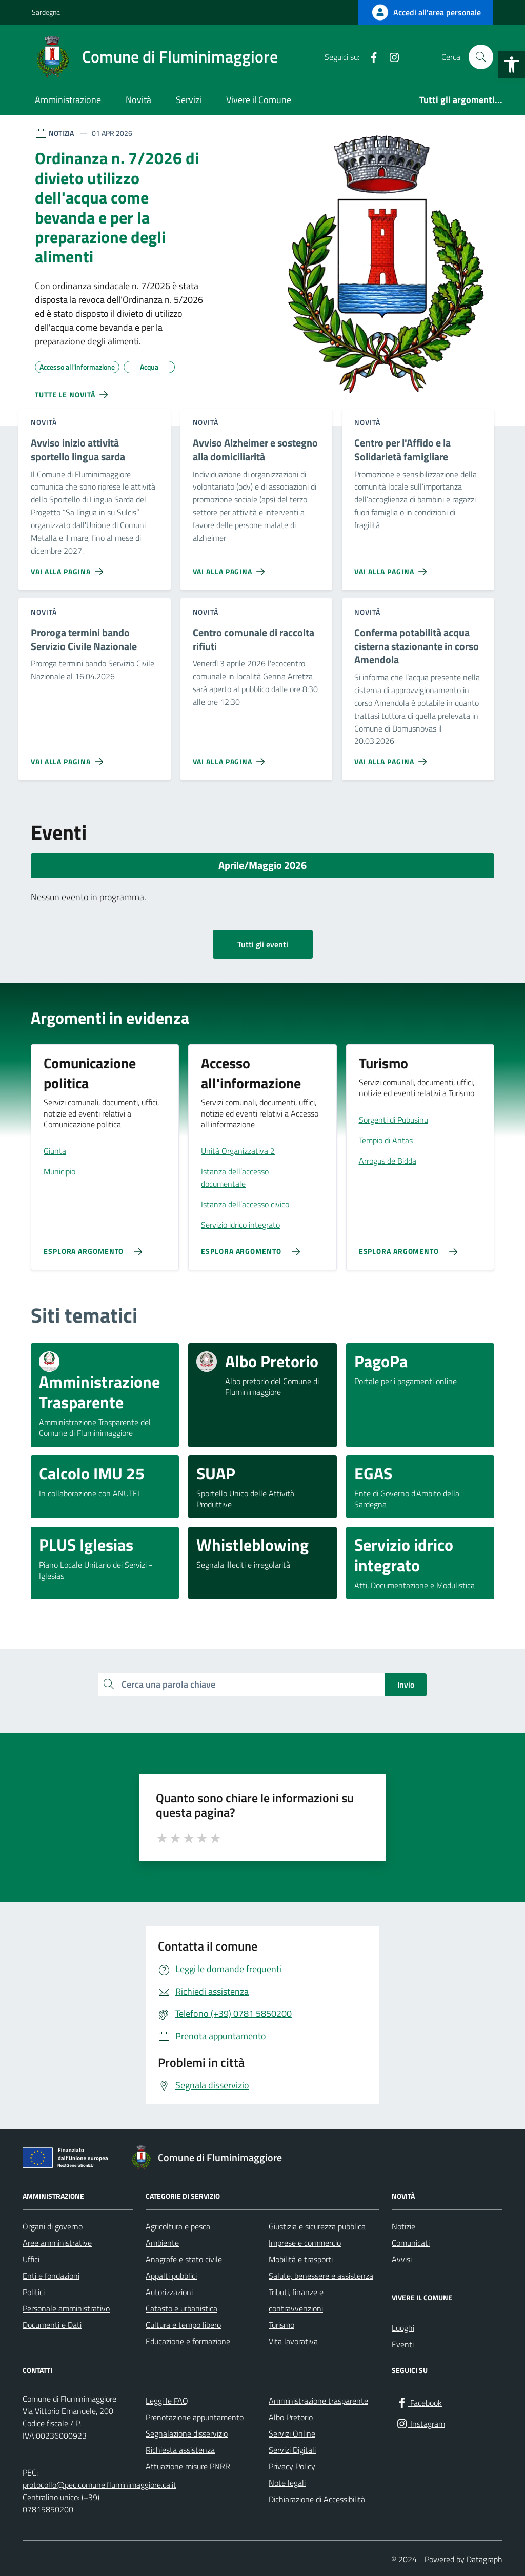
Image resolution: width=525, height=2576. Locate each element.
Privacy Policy (292, 2466)
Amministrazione (68, 100)
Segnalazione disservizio (187, 2433)
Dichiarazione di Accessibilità (317, 2499)
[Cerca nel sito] (481, 57)
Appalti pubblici (171, 2275)
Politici (34, 2292)
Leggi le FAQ (167, 2401)
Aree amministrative (57, 2243)
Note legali (287, 2483)
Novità (138, 100)
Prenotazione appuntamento (195, 2417)
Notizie (403, 2226)
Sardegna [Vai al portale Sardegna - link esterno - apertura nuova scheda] (46, 12)
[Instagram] (390, 57)
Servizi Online (292, 2433)
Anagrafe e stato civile (184, 2259)
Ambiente (162, 2243)
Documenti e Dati (52, 2325)
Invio (405, 1684)
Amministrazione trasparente (318, 2401)
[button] (511, 64)
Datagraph (484, 2559)
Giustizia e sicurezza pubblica (317, 2226)
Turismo (281, 2325)
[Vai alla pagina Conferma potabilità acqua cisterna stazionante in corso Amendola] (392, 757)
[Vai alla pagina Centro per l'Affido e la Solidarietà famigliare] (392, 567)
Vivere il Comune (258, 100)
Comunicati (411, 2243)
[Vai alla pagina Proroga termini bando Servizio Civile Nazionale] (69, 757)
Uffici (31, 2259)
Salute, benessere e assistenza (321, 2275)
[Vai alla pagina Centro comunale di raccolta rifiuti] (231, 757)
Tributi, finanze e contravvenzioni (296, 2300)
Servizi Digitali (292, 2450)
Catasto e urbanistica (181, 2308)
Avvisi (402, 2259)
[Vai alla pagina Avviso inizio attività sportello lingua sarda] (69, 567)
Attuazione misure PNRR (188, 2466)
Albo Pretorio (291, 2417)
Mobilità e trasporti (301, 2259)
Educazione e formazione (188, 2341)
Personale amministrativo (66, 2308)
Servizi (188, 100)
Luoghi (403, 2328)
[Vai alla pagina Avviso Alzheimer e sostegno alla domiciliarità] (231, 567)
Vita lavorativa (293, 2341)
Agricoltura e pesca (178, 2226)
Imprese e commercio (305, 2243)
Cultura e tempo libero (183, 2325)
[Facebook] (369, 57)
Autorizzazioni (169, 2292)
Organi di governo (53, 2226)
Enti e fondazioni (51, 2275)
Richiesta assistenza (180, 2450)
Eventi (403, 2344)
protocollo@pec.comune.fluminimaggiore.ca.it (99, 2485)
